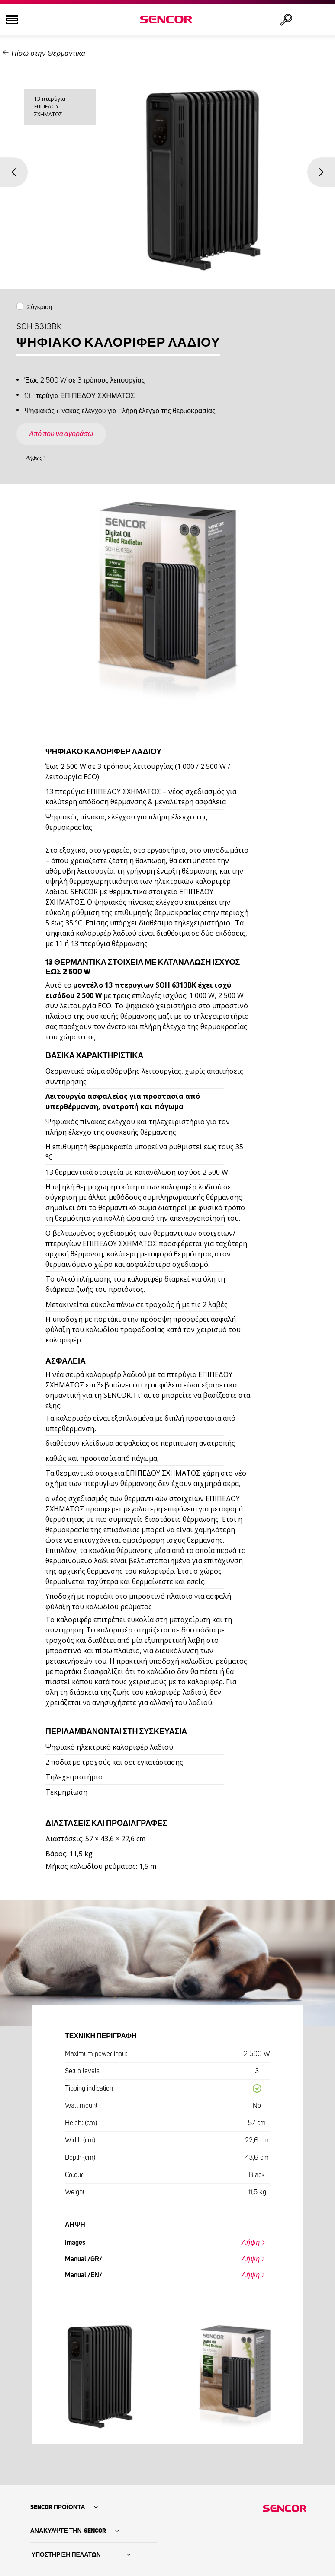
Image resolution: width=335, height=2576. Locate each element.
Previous (14, 172)
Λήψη (251, 2242)
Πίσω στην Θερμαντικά (48, 53)
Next (321, 172)
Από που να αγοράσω (61, 433)
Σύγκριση (39, 307)
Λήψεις (34, 458)
